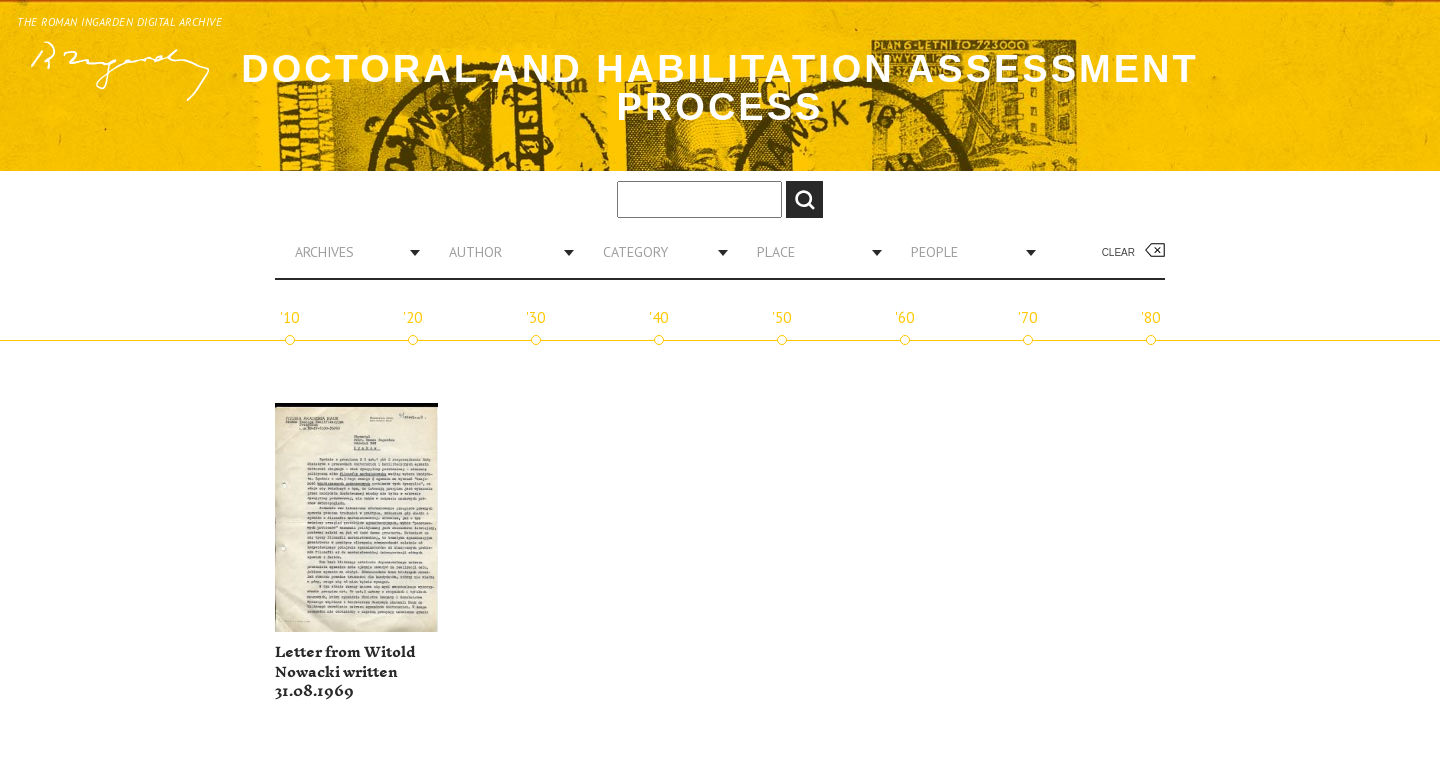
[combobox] (350, 252)
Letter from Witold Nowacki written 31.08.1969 (345, 672)
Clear (1118, 252)
